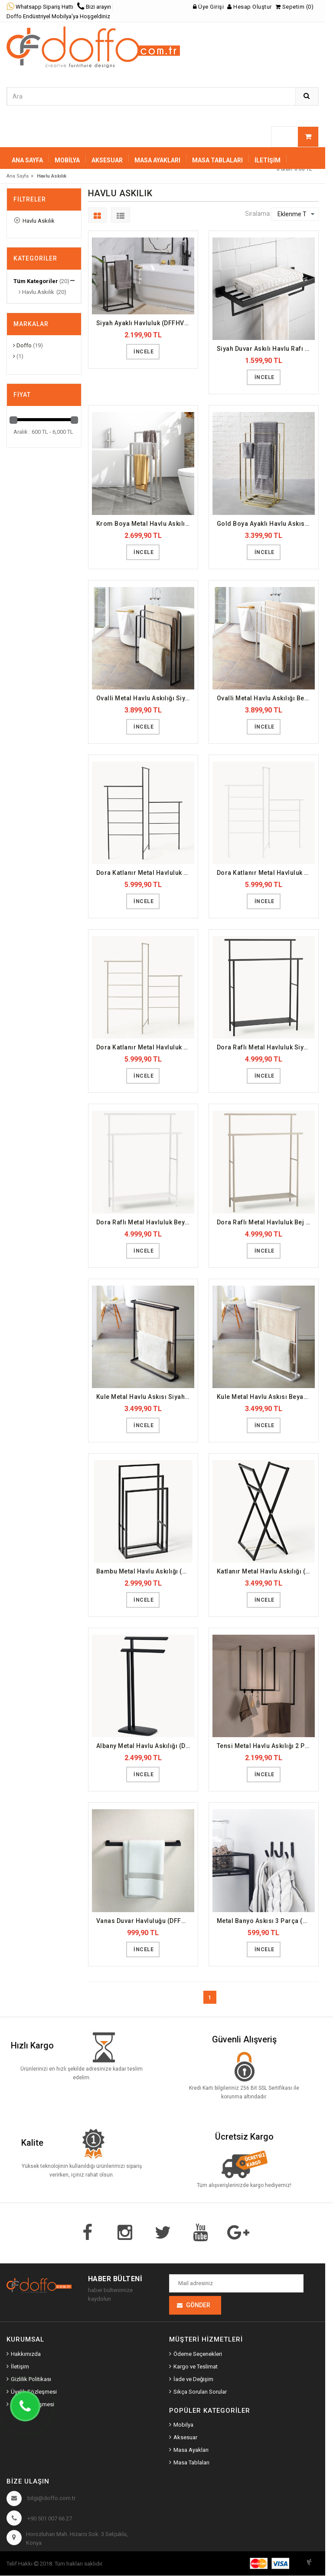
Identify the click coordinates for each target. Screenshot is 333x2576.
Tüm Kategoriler (35, 281)
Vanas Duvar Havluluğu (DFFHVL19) (145, 1920)
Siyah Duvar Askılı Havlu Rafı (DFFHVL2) (266, 348)
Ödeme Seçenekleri (197, 2354)
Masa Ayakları (191, 2450)
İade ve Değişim (193, 2379)
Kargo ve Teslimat (195, 2367)
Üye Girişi (208, 6)
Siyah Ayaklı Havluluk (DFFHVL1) (145, 323)
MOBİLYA (67, 160)
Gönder (198, 2305)
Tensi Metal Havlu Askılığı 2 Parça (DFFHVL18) (266, 1745)
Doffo (22, 345)
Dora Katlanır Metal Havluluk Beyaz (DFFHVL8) (266, 872)
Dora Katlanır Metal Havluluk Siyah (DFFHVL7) (145, 872)
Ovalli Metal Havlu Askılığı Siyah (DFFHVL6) (145, 698)
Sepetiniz (27, 186)
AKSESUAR (107, 160)
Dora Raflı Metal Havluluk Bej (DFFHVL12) (266, 1222)
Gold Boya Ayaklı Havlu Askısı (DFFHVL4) (266, 523)
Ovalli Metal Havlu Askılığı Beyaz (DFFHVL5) (266, 698)
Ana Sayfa (27, 160)
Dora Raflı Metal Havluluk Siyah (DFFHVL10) (266, 1047)
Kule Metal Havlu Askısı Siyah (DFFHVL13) (145, 1396)
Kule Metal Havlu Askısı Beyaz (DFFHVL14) (266, 1396)
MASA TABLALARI (217, 160)
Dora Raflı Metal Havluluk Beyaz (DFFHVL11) (145, 1222)
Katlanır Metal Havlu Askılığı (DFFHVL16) (266, 1571)
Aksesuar (185, 2437)
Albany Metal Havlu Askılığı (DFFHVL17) (145, 1745)
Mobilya (183, 2425)
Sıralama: (258, 213)
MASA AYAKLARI (157, 160)
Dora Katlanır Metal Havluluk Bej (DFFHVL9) (145, 1047)
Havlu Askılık (34, 221)
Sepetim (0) (294, 6)
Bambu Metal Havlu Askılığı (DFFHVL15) (145, 1571)
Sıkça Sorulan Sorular (200, 2392)
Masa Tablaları (191, 2463)
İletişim (268, 160)
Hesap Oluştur (249, 6)
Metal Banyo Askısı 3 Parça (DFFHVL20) (266, 1920)
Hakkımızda (26, 2354)
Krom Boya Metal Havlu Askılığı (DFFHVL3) (145, 523)
